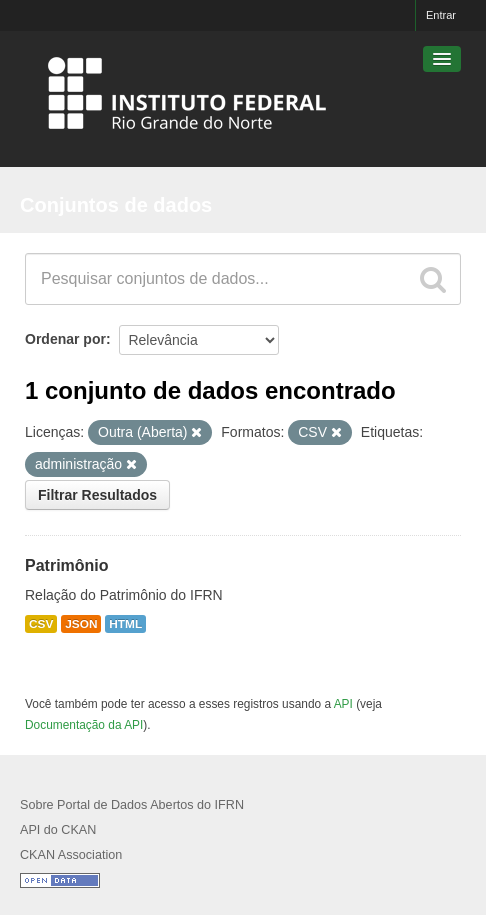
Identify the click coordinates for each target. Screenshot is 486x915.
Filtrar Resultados (97, 495)
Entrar (441, 15)
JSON (81, 624)
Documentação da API (84, 725)
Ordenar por (65, 339)
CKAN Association (71, 855)
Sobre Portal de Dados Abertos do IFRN (132, 805)
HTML (125, 624)
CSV (41, 624)
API (343, 704)
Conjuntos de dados (116, 205)
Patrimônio (67, 565)
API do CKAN (58, 830)
